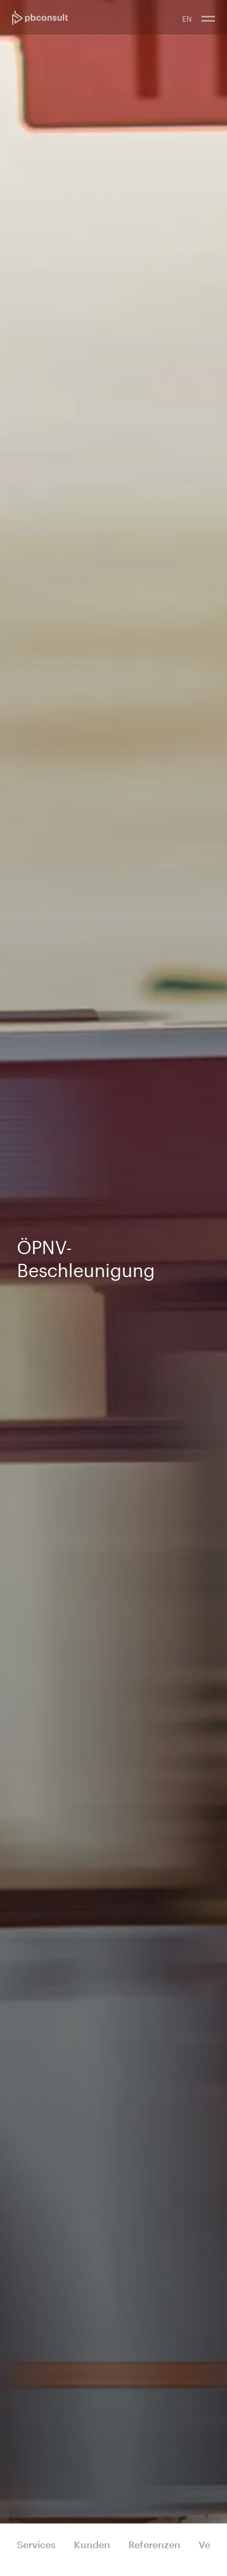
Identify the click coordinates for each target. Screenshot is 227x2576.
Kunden (92, 2544)
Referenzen (154, 2544)
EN (187, 18)
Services (36, 2544)
